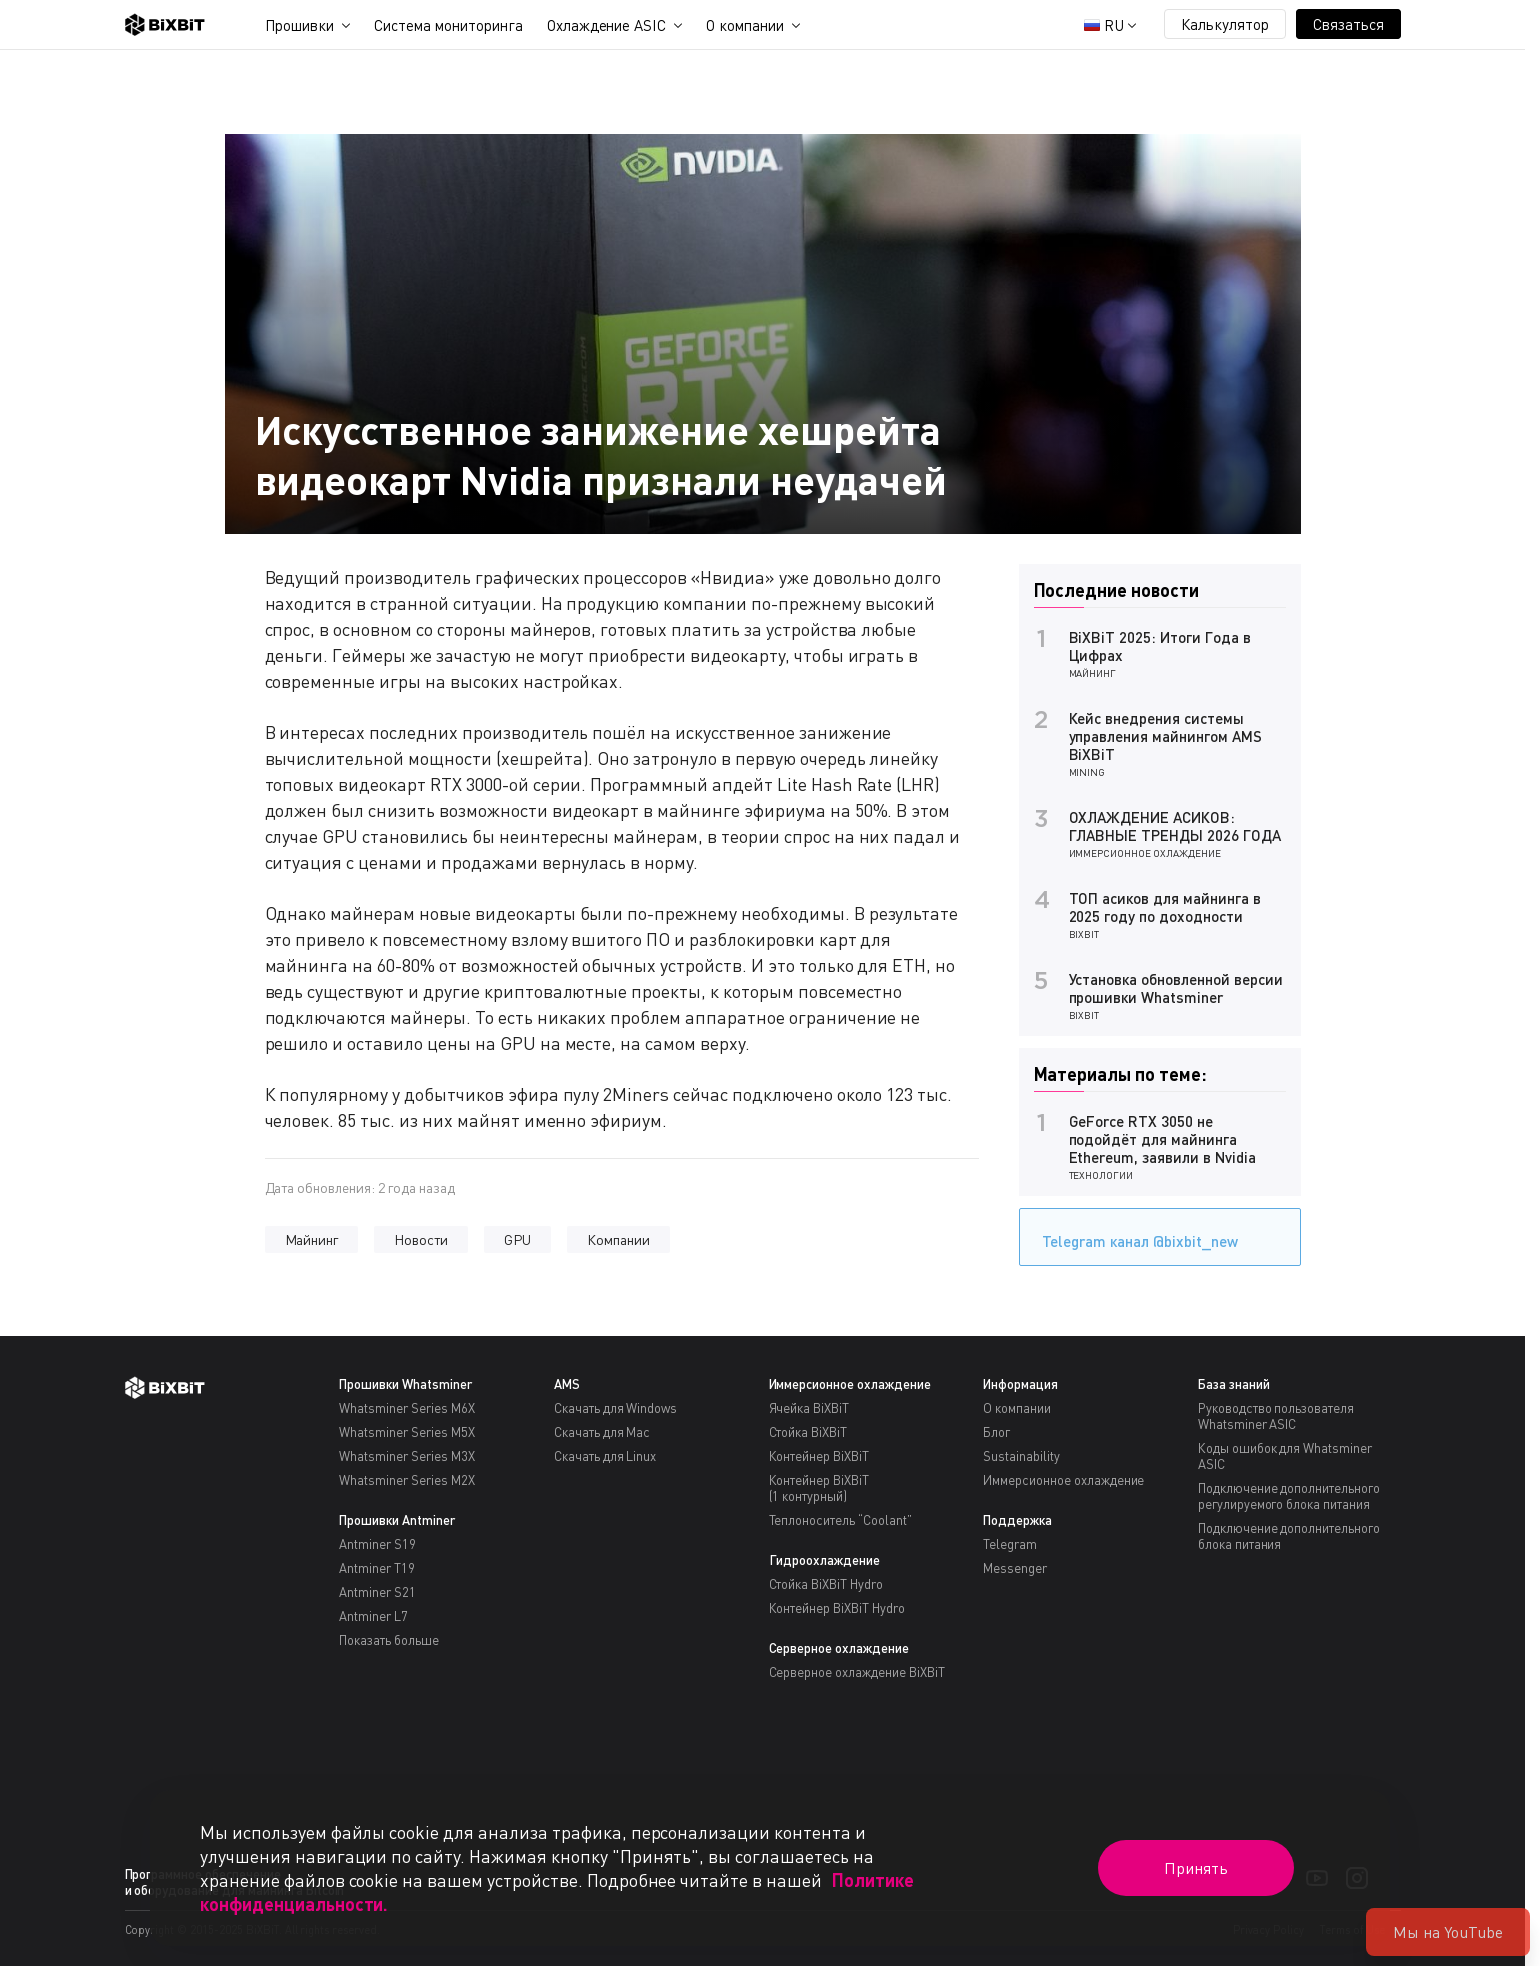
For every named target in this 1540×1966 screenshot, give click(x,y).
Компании (618, 1239)
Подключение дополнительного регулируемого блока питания (1289, 1496)
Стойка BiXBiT (808, 1432)
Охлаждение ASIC (607, 25)
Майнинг (312, 1239)
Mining (1087, 772)
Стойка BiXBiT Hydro (826, 1584)
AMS (567, 1384)
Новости (421, 1239)
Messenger (1015, 1568)
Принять (1196, 1868)
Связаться (1348, 24)
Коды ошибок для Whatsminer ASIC (1285, 1456)
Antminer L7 (373, 1616)
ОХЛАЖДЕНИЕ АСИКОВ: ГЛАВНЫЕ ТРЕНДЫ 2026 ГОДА (1175, 826)
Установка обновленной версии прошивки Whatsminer (1176, 988)
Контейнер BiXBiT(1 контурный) (819, 1488)
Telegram (1010, 1544)
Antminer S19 (377, 1544)
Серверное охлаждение (839, 1648)
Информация (1020, 1384)
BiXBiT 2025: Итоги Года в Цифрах (1160, 646)
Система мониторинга (448, 25)
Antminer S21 (377, 1592)
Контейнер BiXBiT (819, 1456)
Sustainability (1021, 1456)
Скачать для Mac (602, 1432)
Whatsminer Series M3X (406, 1456)
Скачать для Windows (615, 1408)
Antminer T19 (377, 1568)
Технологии (1101, 1175)
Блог (996, 1432)
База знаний (1234, 1384)
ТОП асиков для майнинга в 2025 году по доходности (1165, 907)
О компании (745, 25)
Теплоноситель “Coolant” (840, 1520)
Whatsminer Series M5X (406, 1432)
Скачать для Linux (605, 1456)
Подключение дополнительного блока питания (1289, 1536)
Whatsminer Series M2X (406, 1480)
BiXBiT (1084, 934)
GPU (517, 1239)
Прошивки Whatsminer (405, 1384)
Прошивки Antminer (397, 1520)
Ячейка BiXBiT (809, 1408)
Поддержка (1017, 1520)
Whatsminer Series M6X (406, 1408)
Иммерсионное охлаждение (1145, 853)
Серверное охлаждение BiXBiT (857, 1672)
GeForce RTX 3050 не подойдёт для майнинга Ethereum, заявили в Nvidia (1162, 1139)
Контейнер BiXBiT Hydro (837, 1608)
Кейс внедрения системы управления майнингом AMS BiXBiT (1165, 736)
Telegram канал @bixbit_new (1135, 1234)
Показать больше (389, 1640)
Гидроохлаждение (825, 1560)
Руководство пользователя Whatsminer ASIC (1276, 1416)
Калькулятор (1225, 24)
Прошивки (300, 25)
